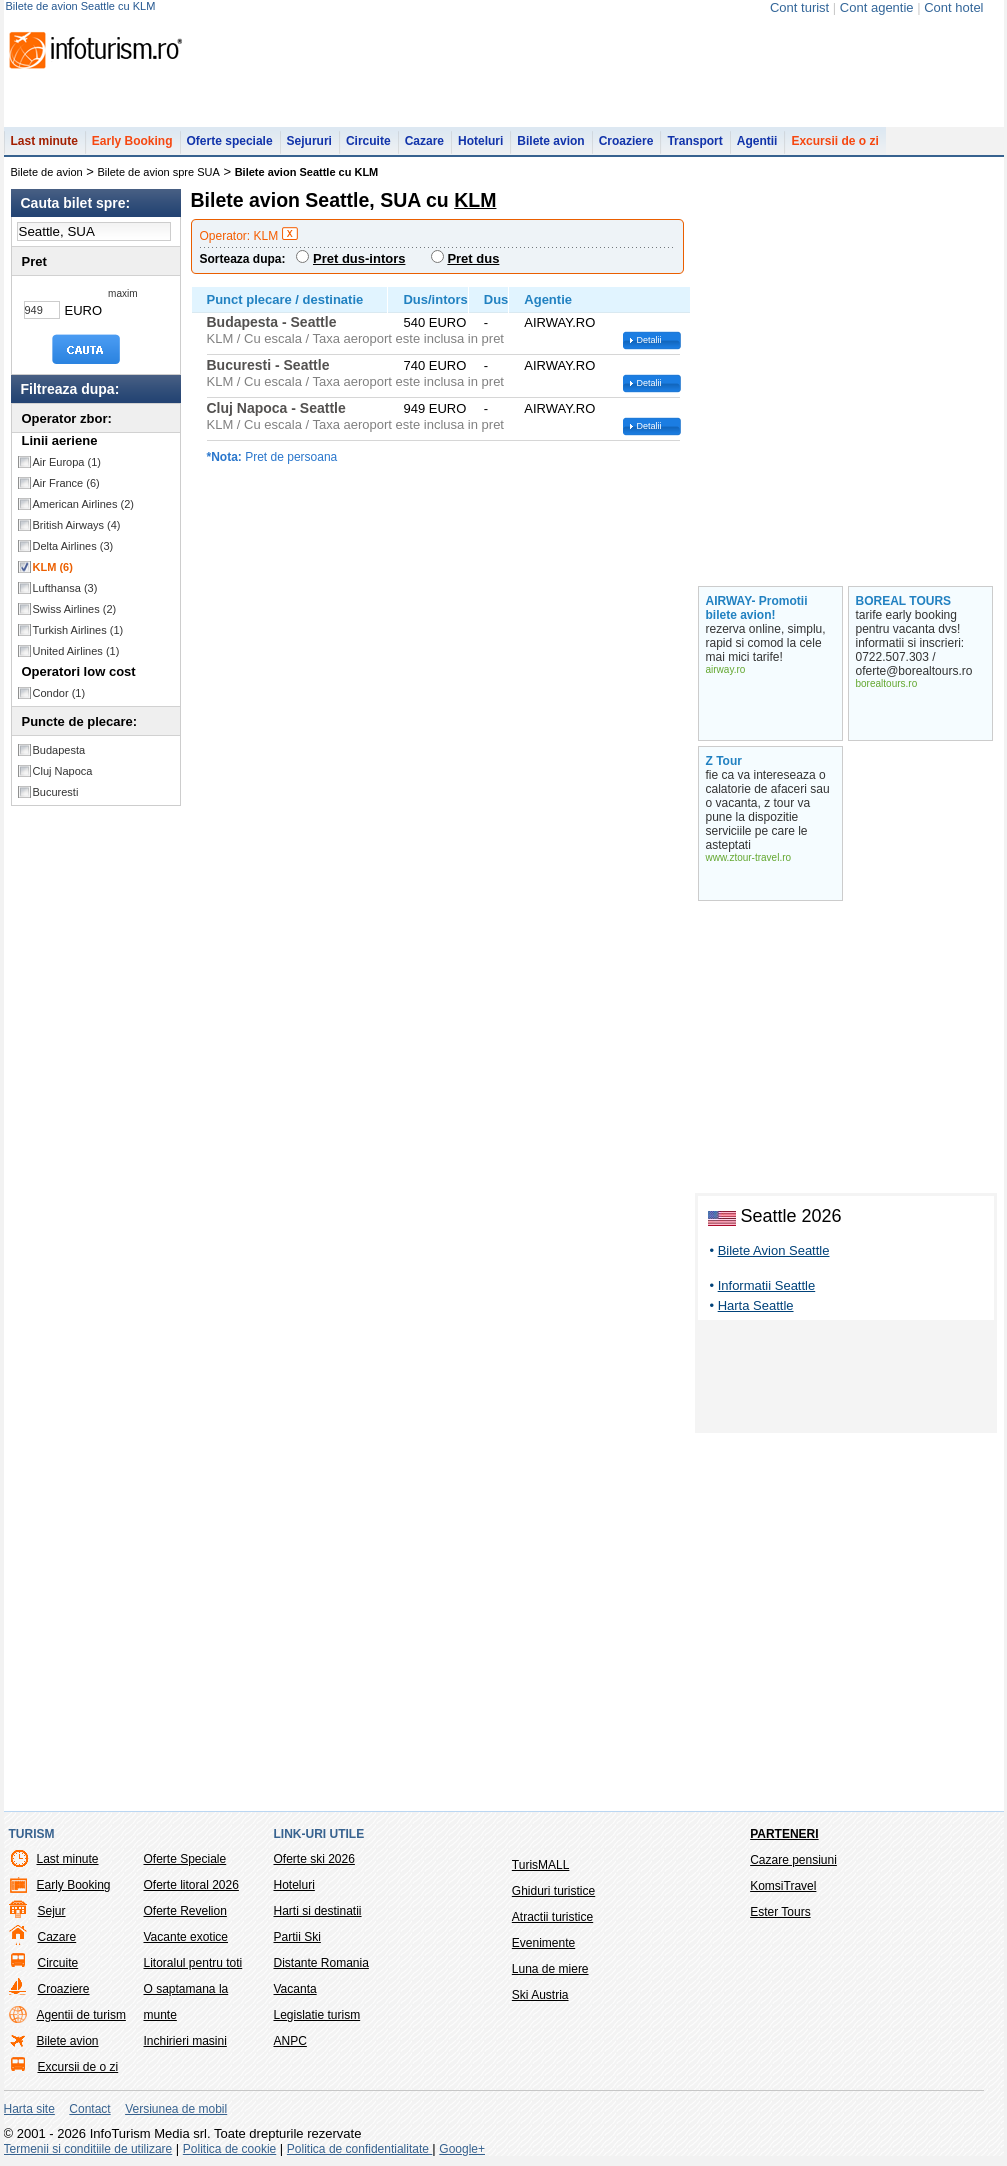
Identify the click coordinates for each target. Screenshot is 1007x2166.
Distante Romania (321, 1963)
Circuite (368, 141)
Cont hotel (953, 7)
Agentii (757, 141)
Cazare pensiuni (793, 1860)
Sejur (52, 1911)
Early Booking (132, 141)
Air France (66, 483)
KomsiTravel (783, 1886)
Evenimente (543, 1943)
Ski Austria (540, 1995)
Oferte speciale (230, 141)
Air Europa (67, 462)
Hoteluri (480, 141)
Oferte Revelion (185, 1911)
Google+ (462, 2149)
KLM (53, 567)
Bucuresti (56, 792)
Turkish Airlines (78, 630)
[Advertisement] (846, 1380)
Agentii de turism (81, 2015)
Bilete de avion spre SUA (159, 172)
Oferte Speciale (185, 1859)
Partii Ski (297, 1937)
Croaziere (626, 141)
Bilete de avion (47, 172)
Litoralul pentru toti (193, 1963)
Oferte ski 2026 (314, 1859)
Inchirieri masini (185, 2041)
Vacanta (295, 1989)
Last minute (44, 141)
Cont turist (799, 7)
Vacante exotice (186, 1937)
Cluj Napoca (63, 771)
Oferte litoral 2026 (191, 1885)
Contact (89, 2109)
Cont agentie (877, 7)
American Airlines (84, 504)
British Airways (77, 525)
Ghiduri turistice (553, 1891)
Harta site (29, 2109)
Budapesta (59, 750)
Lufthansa (65, 588)
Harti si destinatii (318, 1911)
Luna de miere (550, 1969)
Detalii (649, 340)
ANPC (290, 2041)
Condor (59, 693)
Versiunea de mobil (176, 2109)
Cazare (424, 141)
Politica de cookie (229, 2149)
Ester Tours (780, 1912)
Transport (694, 141)
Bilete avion (550, 141)
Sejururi (309, 141)
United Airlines (76, 651)
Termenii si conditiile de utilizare (88, 2149)
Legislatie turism (317, 2015)
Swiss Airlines (75, 609)
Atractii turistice (552, 1917)
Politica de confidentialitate (359, 2149)
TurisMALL (541, 1865)
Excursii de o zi (834, 141)
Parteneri (784, 1834)
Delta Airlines (73, 546)
